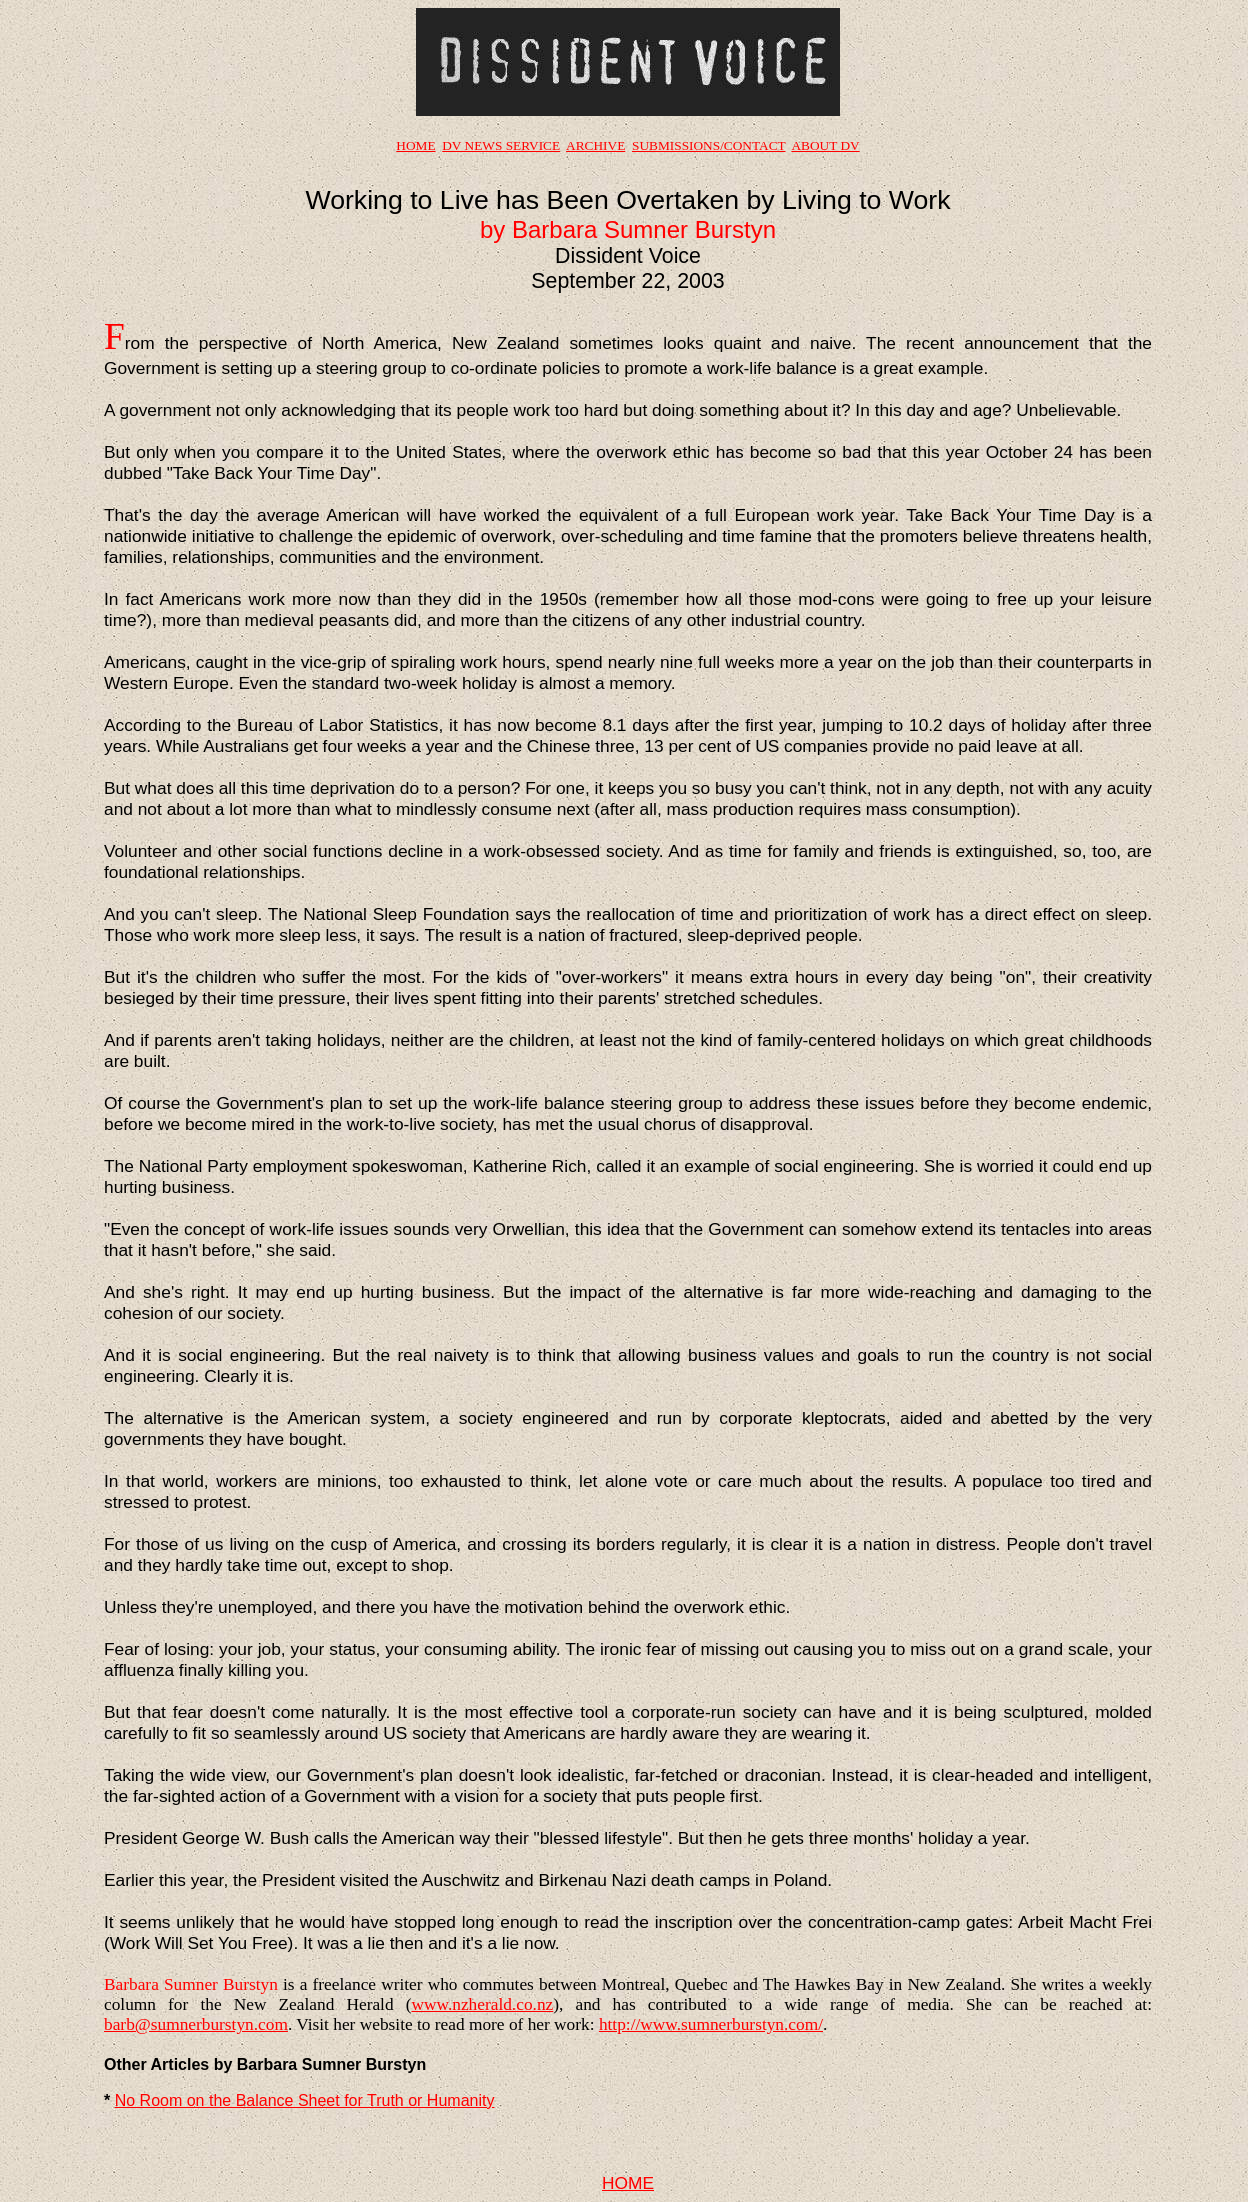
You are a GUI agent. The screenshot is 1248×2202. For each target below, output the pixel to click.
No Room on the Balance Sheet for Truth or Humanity (305, 2100)
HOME (415, 145)
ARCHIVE (595, 145)
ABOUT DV (825, 145)
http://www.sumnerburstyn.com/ (711, 2024)
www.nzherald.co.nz (482, 2004)
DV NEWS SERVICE (501, 145)
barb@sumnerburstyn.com (196, 2024)
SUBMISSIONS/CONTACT (708, 145)
